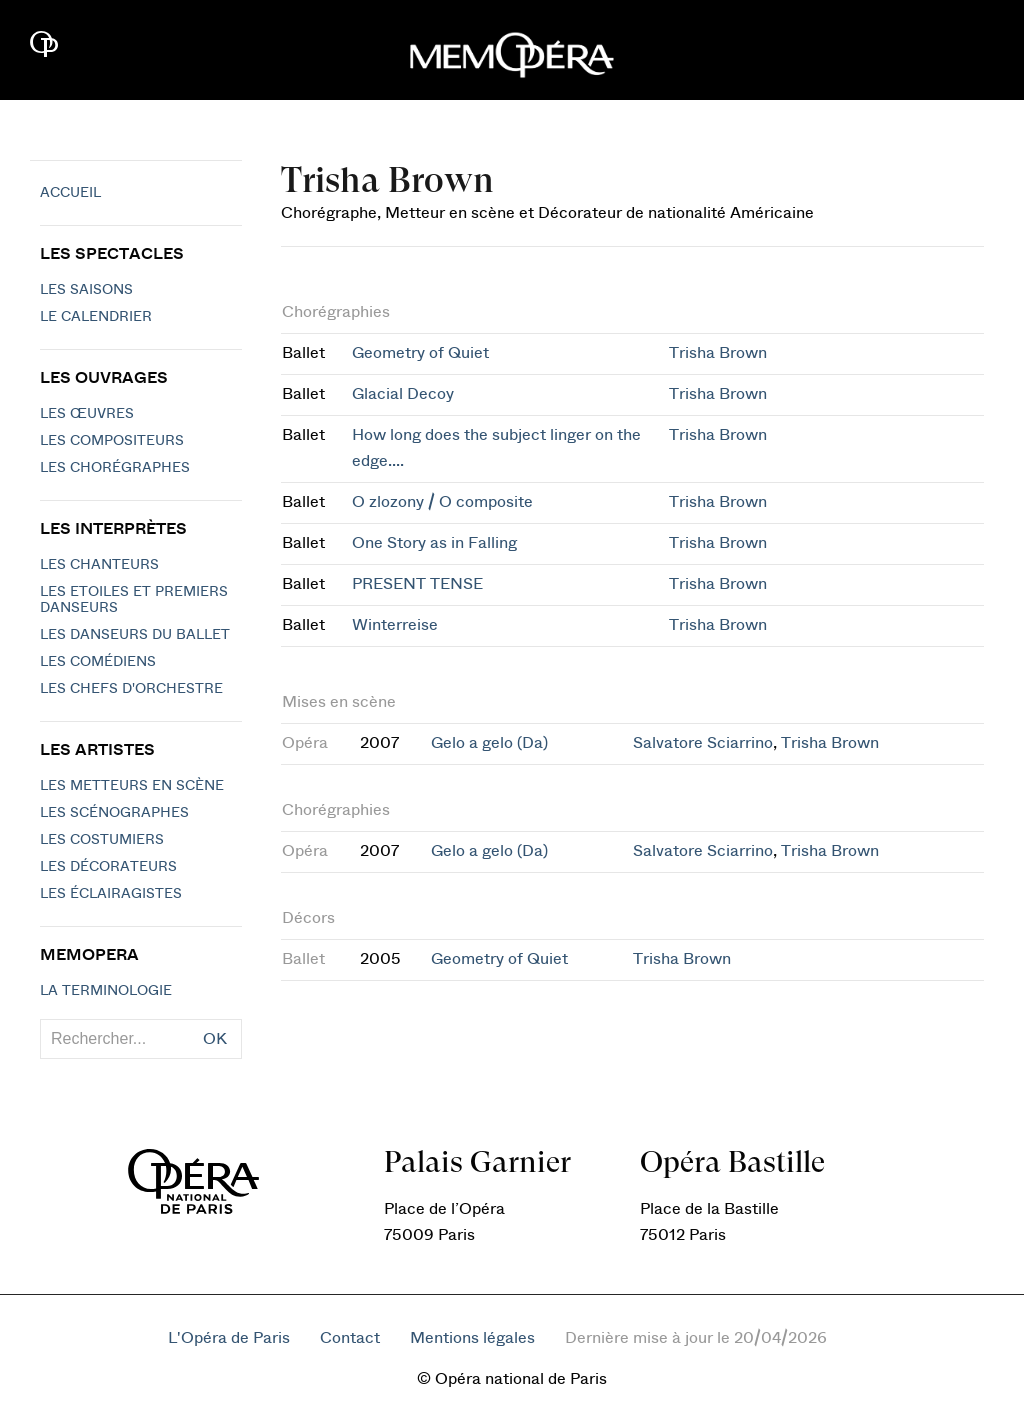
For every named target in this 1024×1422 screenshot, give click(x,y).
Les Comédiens (98, 662)
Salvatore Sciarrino (703, 743)
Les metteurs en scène (132, 786)
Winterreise (395, 625)
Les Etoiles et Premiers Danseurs (134, 600)
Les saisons (86, 290)
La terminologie (106, 991)
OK (215, 1039)
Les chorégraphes (115, 468)
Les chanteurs (99, 565)
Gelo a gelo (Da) (489, 743)
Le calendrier (96, 317)
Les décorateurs (108, 867)
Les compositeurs (112, 441)
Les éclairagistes (111, 894)
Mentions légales (472, 1338)
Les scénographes (114, 813)
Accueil (70, 193)
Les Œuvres (87, 414)
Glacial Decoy (403, 394)
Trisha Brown (718, 353)
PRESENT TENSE (417, 584)
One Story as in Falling (434, 543)
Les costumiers (102, 840)
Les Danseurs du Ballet (135, 635)
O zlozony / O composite (442, 502)
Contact (350, 1338)
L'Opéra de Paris (229, 1338)
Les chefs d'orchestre (131, 689)
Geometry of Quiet (420, 353)
